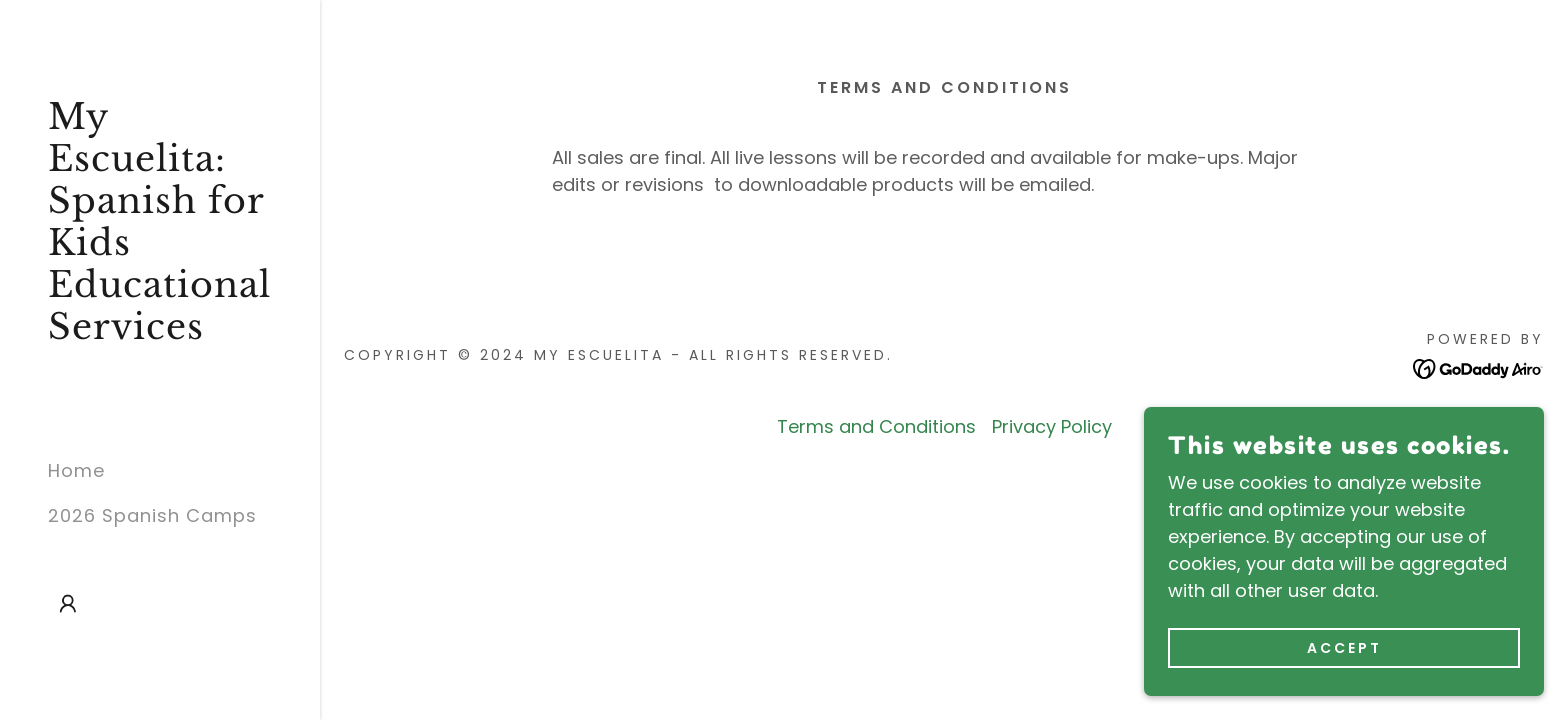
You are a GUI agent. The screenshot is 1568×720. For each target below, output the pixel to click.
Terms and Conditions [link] (876, 426)
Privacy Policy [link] (1052, 426)
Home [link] (76, 470)
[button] (68, 604)
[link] (160, 332)
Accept (1344, 648)
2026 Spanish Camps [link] (152, 515)
